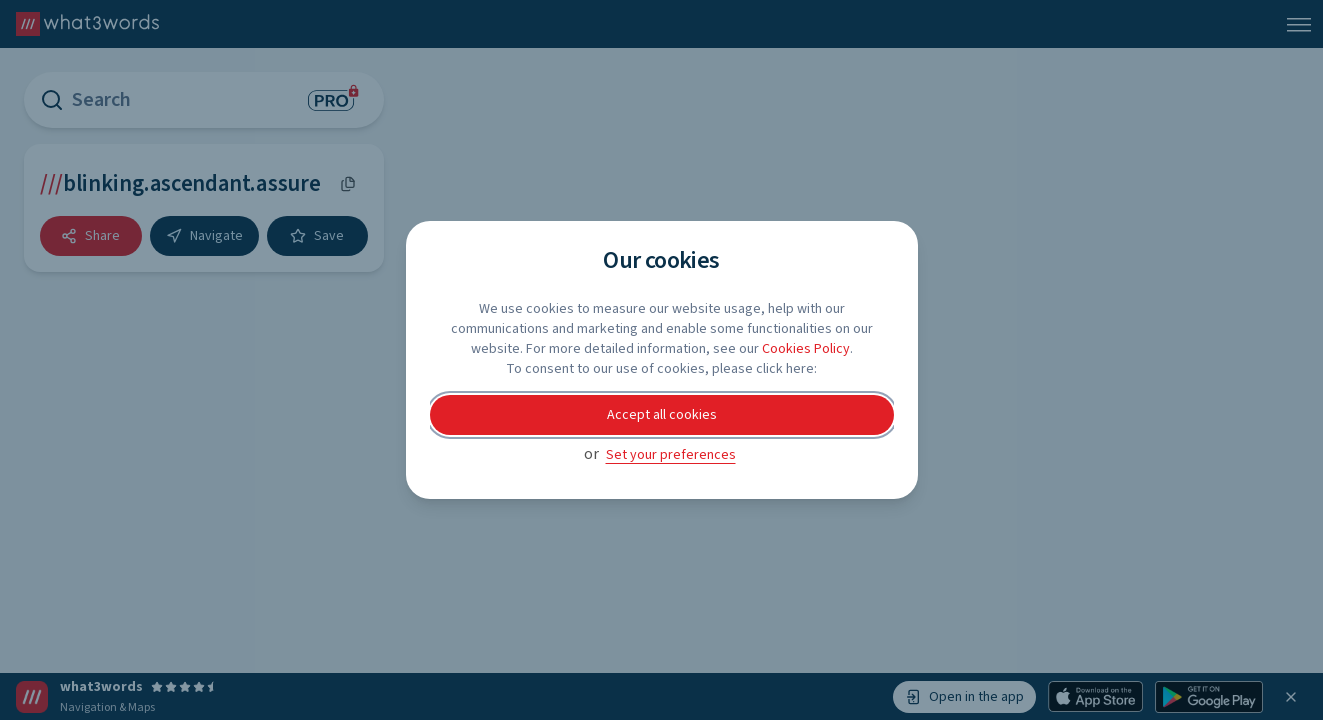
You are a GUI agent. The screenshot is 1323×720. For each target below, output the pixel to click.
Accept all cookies (662, 415)
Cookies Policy (806, 349)
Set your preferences (671, 455)
